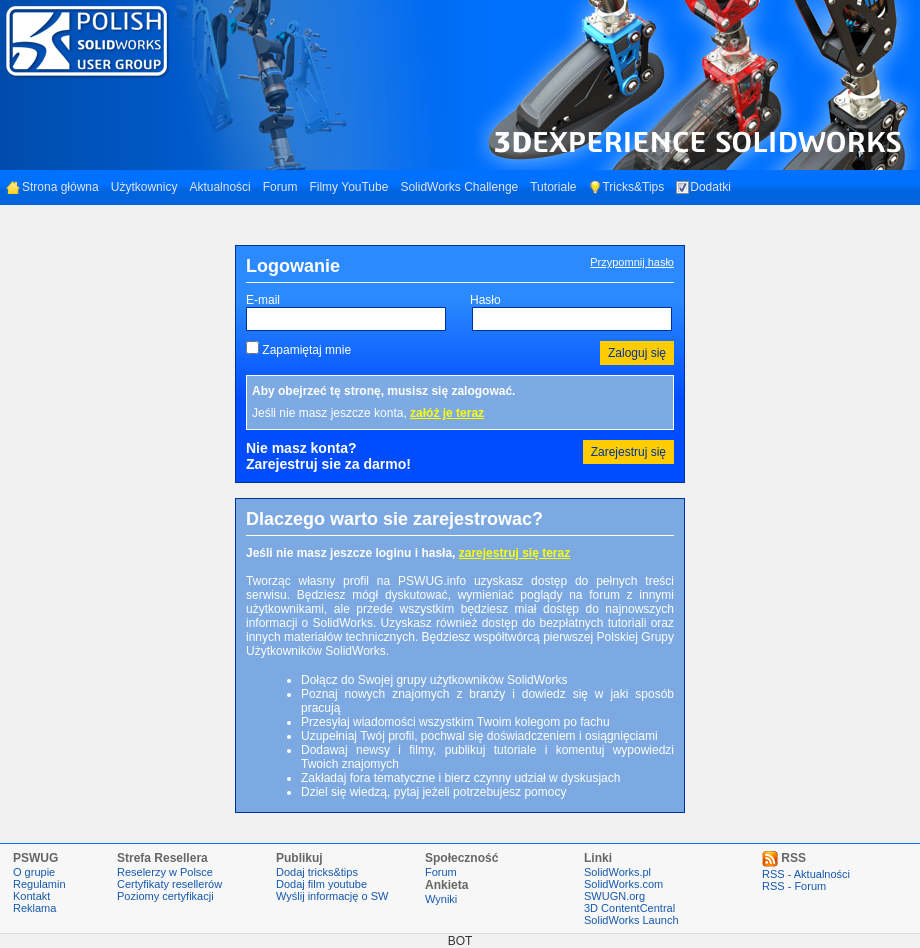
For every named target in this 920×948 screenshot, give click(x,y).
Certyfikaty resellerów (169, 884)
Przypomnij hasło (632, 262)
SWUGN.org (614, 896)
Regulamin (39, 884)
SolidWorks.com (623, 884)
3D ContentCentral (629, 908)
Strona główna (52, 187)
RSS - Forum (794, 886)
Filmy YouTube (348, 187)
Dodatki (703, 187)
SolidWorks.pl (617, 872)
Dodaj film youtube (321, 884)
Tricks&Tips (626, 187)
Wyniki (441, 899)
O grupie (34, 872)
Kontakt (31, 896)
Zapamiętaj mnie (306, 350)
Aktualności (219, 187)
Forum (280, 187)
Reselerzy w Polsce (165, 872)
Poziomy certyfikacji (165, 896)
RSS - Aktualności (806, 874)
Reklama (34, 908)
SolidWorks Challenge (459, 187)
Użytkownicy (144, 187)
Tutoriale (553, 187)
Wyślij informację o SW (332, 896)
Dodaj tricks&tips (317, 872)
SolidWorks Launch (631, 920)
